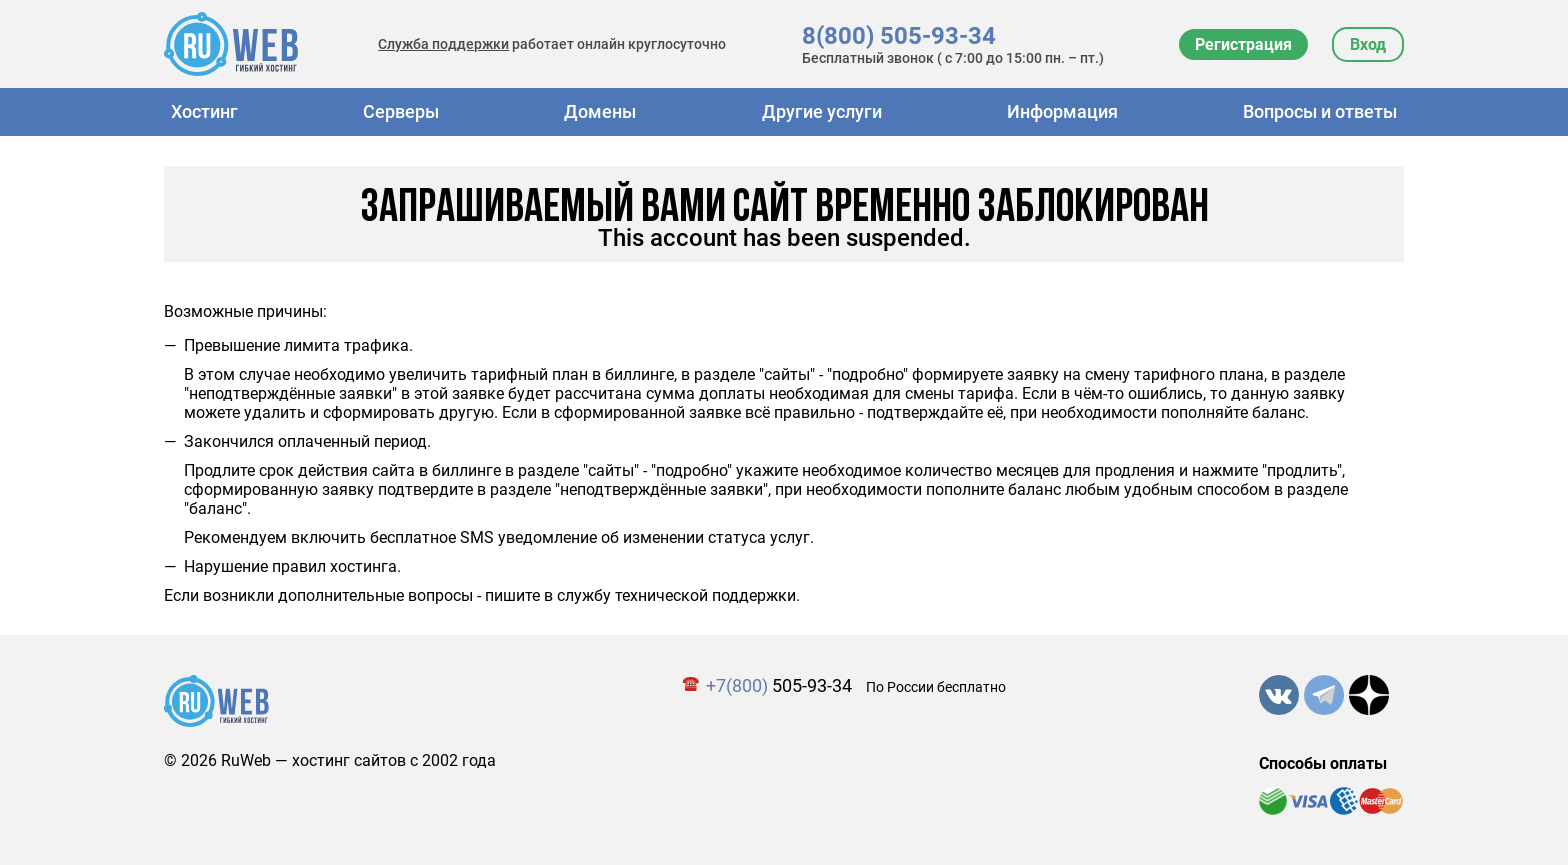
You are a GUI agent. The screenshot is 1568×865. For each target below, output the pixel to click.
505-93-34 (779, 685)
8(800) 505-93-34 (899, 36)
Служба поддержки (443, 44)
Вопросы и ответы (1320, 111)
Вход (1368, 44)
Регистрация (1243, 44)
